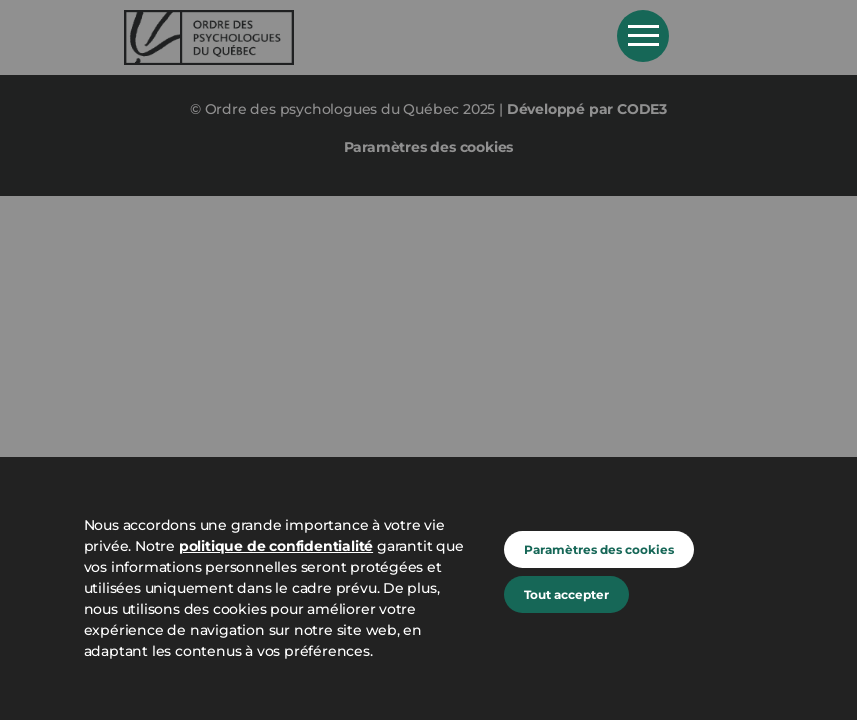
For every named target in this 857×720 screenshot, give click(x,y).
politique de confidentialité (276, 546)
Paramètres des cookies (599, 549)
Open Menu (643, 36)
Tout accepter (566, 594)
